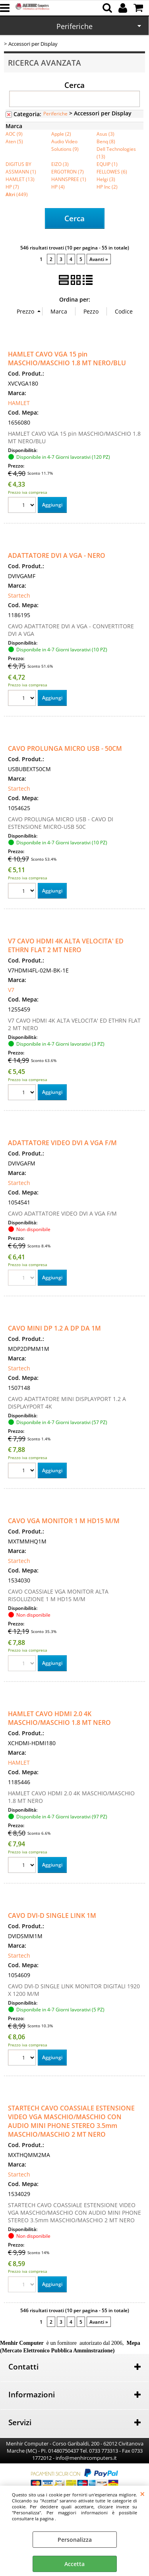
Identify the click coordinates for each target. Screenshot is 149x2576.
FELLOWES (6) (112, 171)
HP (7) (12, 186)
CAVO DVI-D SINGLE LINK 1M (52, 1915)
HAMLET (19, 403)
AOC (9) (14, 134)
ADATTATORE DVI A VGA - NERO (56, 555)
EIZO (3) (60, 164)
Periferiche (74, 26)
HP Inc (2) (107, 186)
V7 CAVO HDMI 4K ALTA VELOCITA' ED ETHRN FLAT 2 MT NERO (66, 945)
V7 (11, 990)
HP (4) (58, 186)
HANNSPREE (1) (68, 179)
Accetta (74, 2564)
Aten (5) (14, 141)
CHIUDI (142, 2494)
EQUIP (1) (107, 164)
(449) (17, 194)
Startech (19, 595)
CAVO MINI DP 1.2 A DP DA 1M (54, 1328)
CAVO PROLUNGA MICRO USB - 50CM (65, 748)
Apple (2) (61, 134)
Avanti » (98, 259)
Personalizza (75, 2539)
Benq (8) (106, 141)
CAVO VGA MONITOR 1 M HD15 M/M (64, 1520)
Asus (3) (105, 134)
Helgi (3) (106, 179)
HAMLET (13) (20, 179)
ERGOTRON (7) (67, 171)
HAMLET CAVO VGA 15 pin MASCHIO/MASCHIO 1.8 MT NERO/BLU (67, 358)
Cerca (74, 85)
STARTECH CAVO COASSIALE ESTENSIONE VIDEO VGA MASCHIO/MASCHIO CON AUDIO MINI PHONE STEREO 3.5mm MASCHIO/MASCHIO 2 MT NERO (71, 2121)
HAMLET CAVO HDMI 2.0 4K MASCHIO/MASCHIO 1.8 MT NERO (59, 1718)
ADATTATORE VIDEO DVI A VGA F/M (62, 1142)
